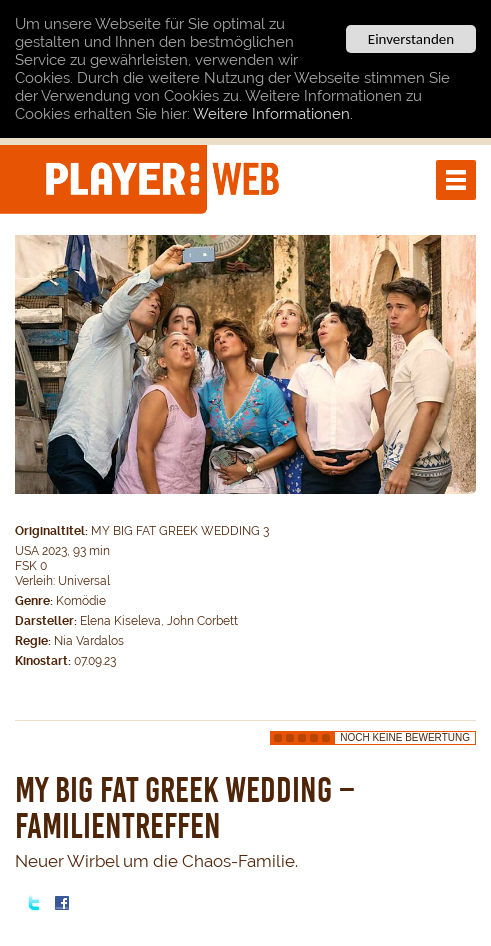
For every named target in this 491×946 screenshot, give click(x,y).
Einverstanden (411, 39)
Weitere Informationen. (273, 114)
